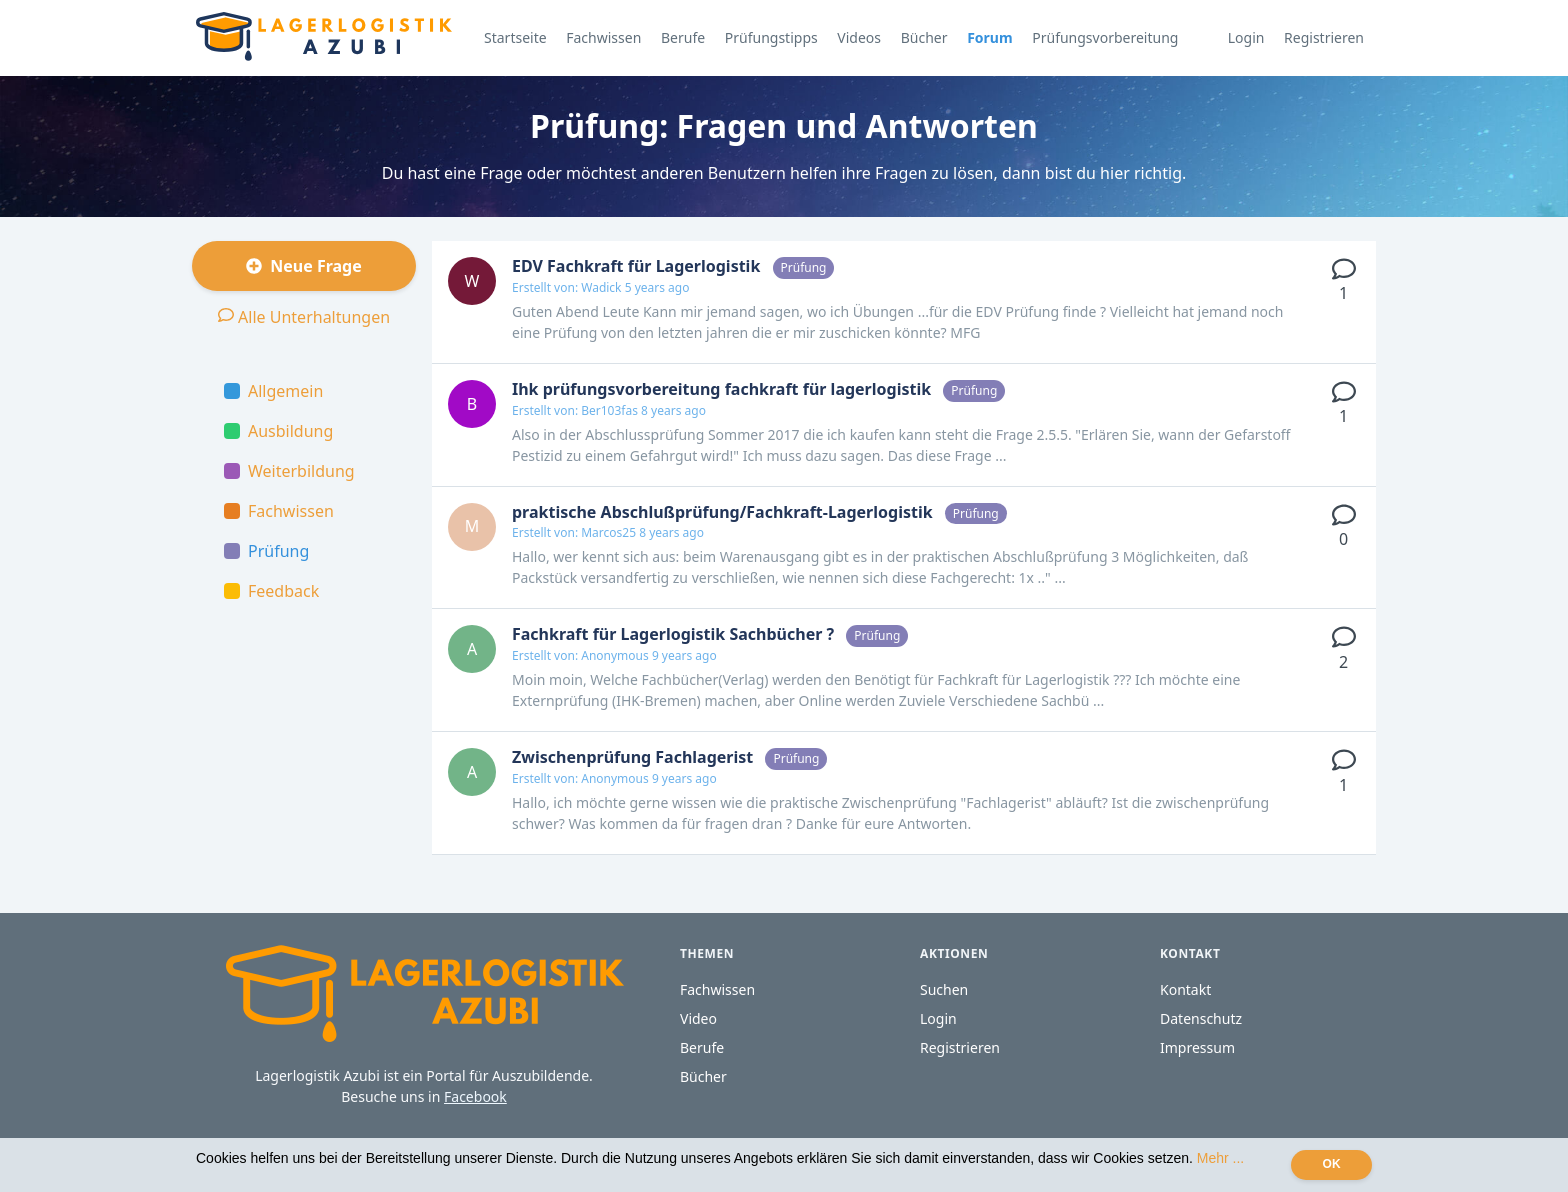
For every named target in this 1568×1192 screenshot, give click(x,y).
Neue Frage (304, 266)
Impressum (1197, 1047)
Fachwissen (603, 37)
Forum (989, 37)
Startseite (515, 37)
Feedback (271, 591)
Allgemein (273, 391)
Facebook (475, 1096)
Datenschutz (1201, 1018)
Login (1246, 37)
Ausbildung (278, 431)
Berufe (683, 37)
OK (1332, 1164)
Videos (859, 37)
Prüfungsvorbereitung (1105, 37)
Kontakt (1185, 989)
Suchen (944, 989)
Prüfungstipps (771, 37)
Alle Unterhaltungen (304, 316)
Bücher (924, 37)
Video (698, 1018)
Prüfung (266, 551)
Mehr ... (1220, 1158)
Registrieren (1324, 37)
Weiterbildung (289, 471)
